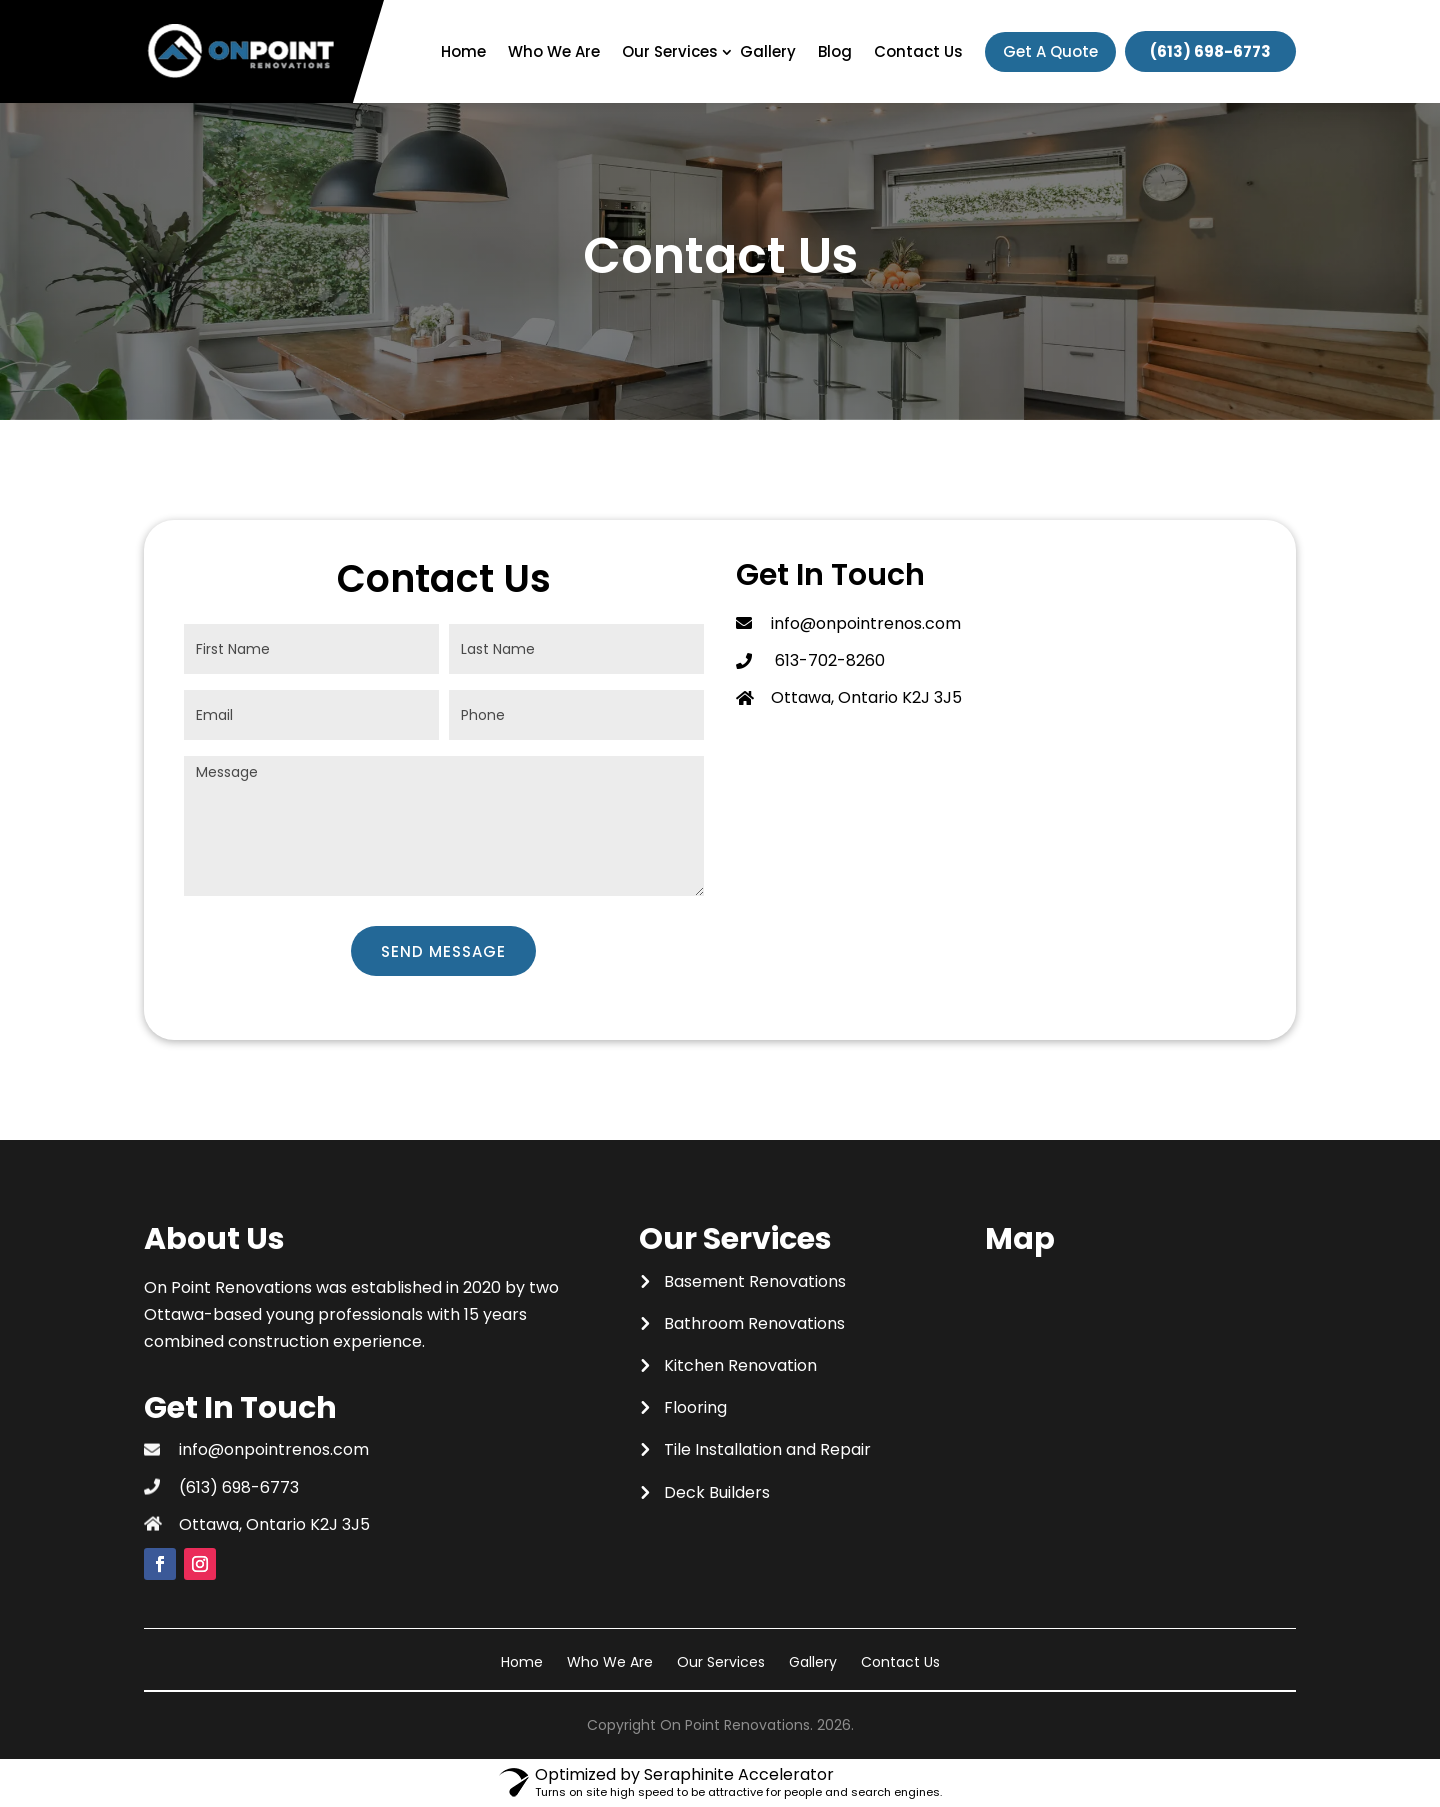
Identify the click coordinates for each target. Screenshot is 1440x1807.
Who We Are (554, 52)
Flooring (695, 1407)
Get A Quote (1050, 51)
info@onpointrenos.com (866, 623)
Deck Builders (717, 1492)
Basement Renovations (755, 1281)
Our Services (670, 52)
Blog (835, 52)
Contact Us (918, 52)
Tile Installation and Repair (767, 1449)
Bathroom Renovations (754, 1323)
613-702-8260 (828, 660)
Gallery (768, 52)
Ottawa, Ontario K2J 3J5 (274, 1524)
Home (463, 52)
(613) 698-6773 (1210, 51)
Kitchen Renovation (740, 1365)
